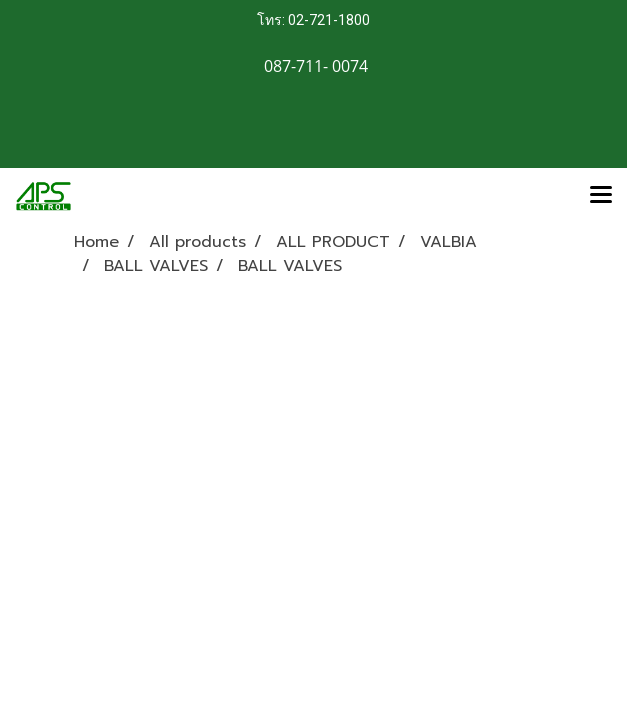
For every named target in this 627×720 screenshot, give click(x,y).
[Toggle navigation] (601, 196)
